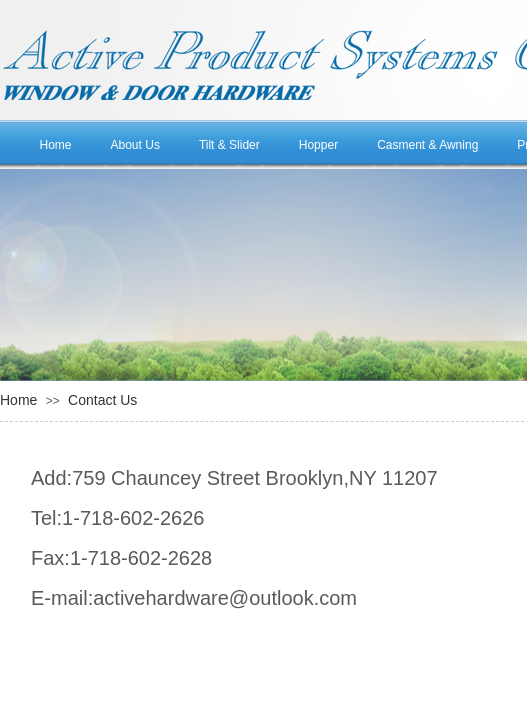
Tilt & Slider (229, 145)
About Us (135, 145)
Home (56, 145)
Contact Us (102, 400)
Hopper (318, 145)
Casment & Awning (427, 145)
